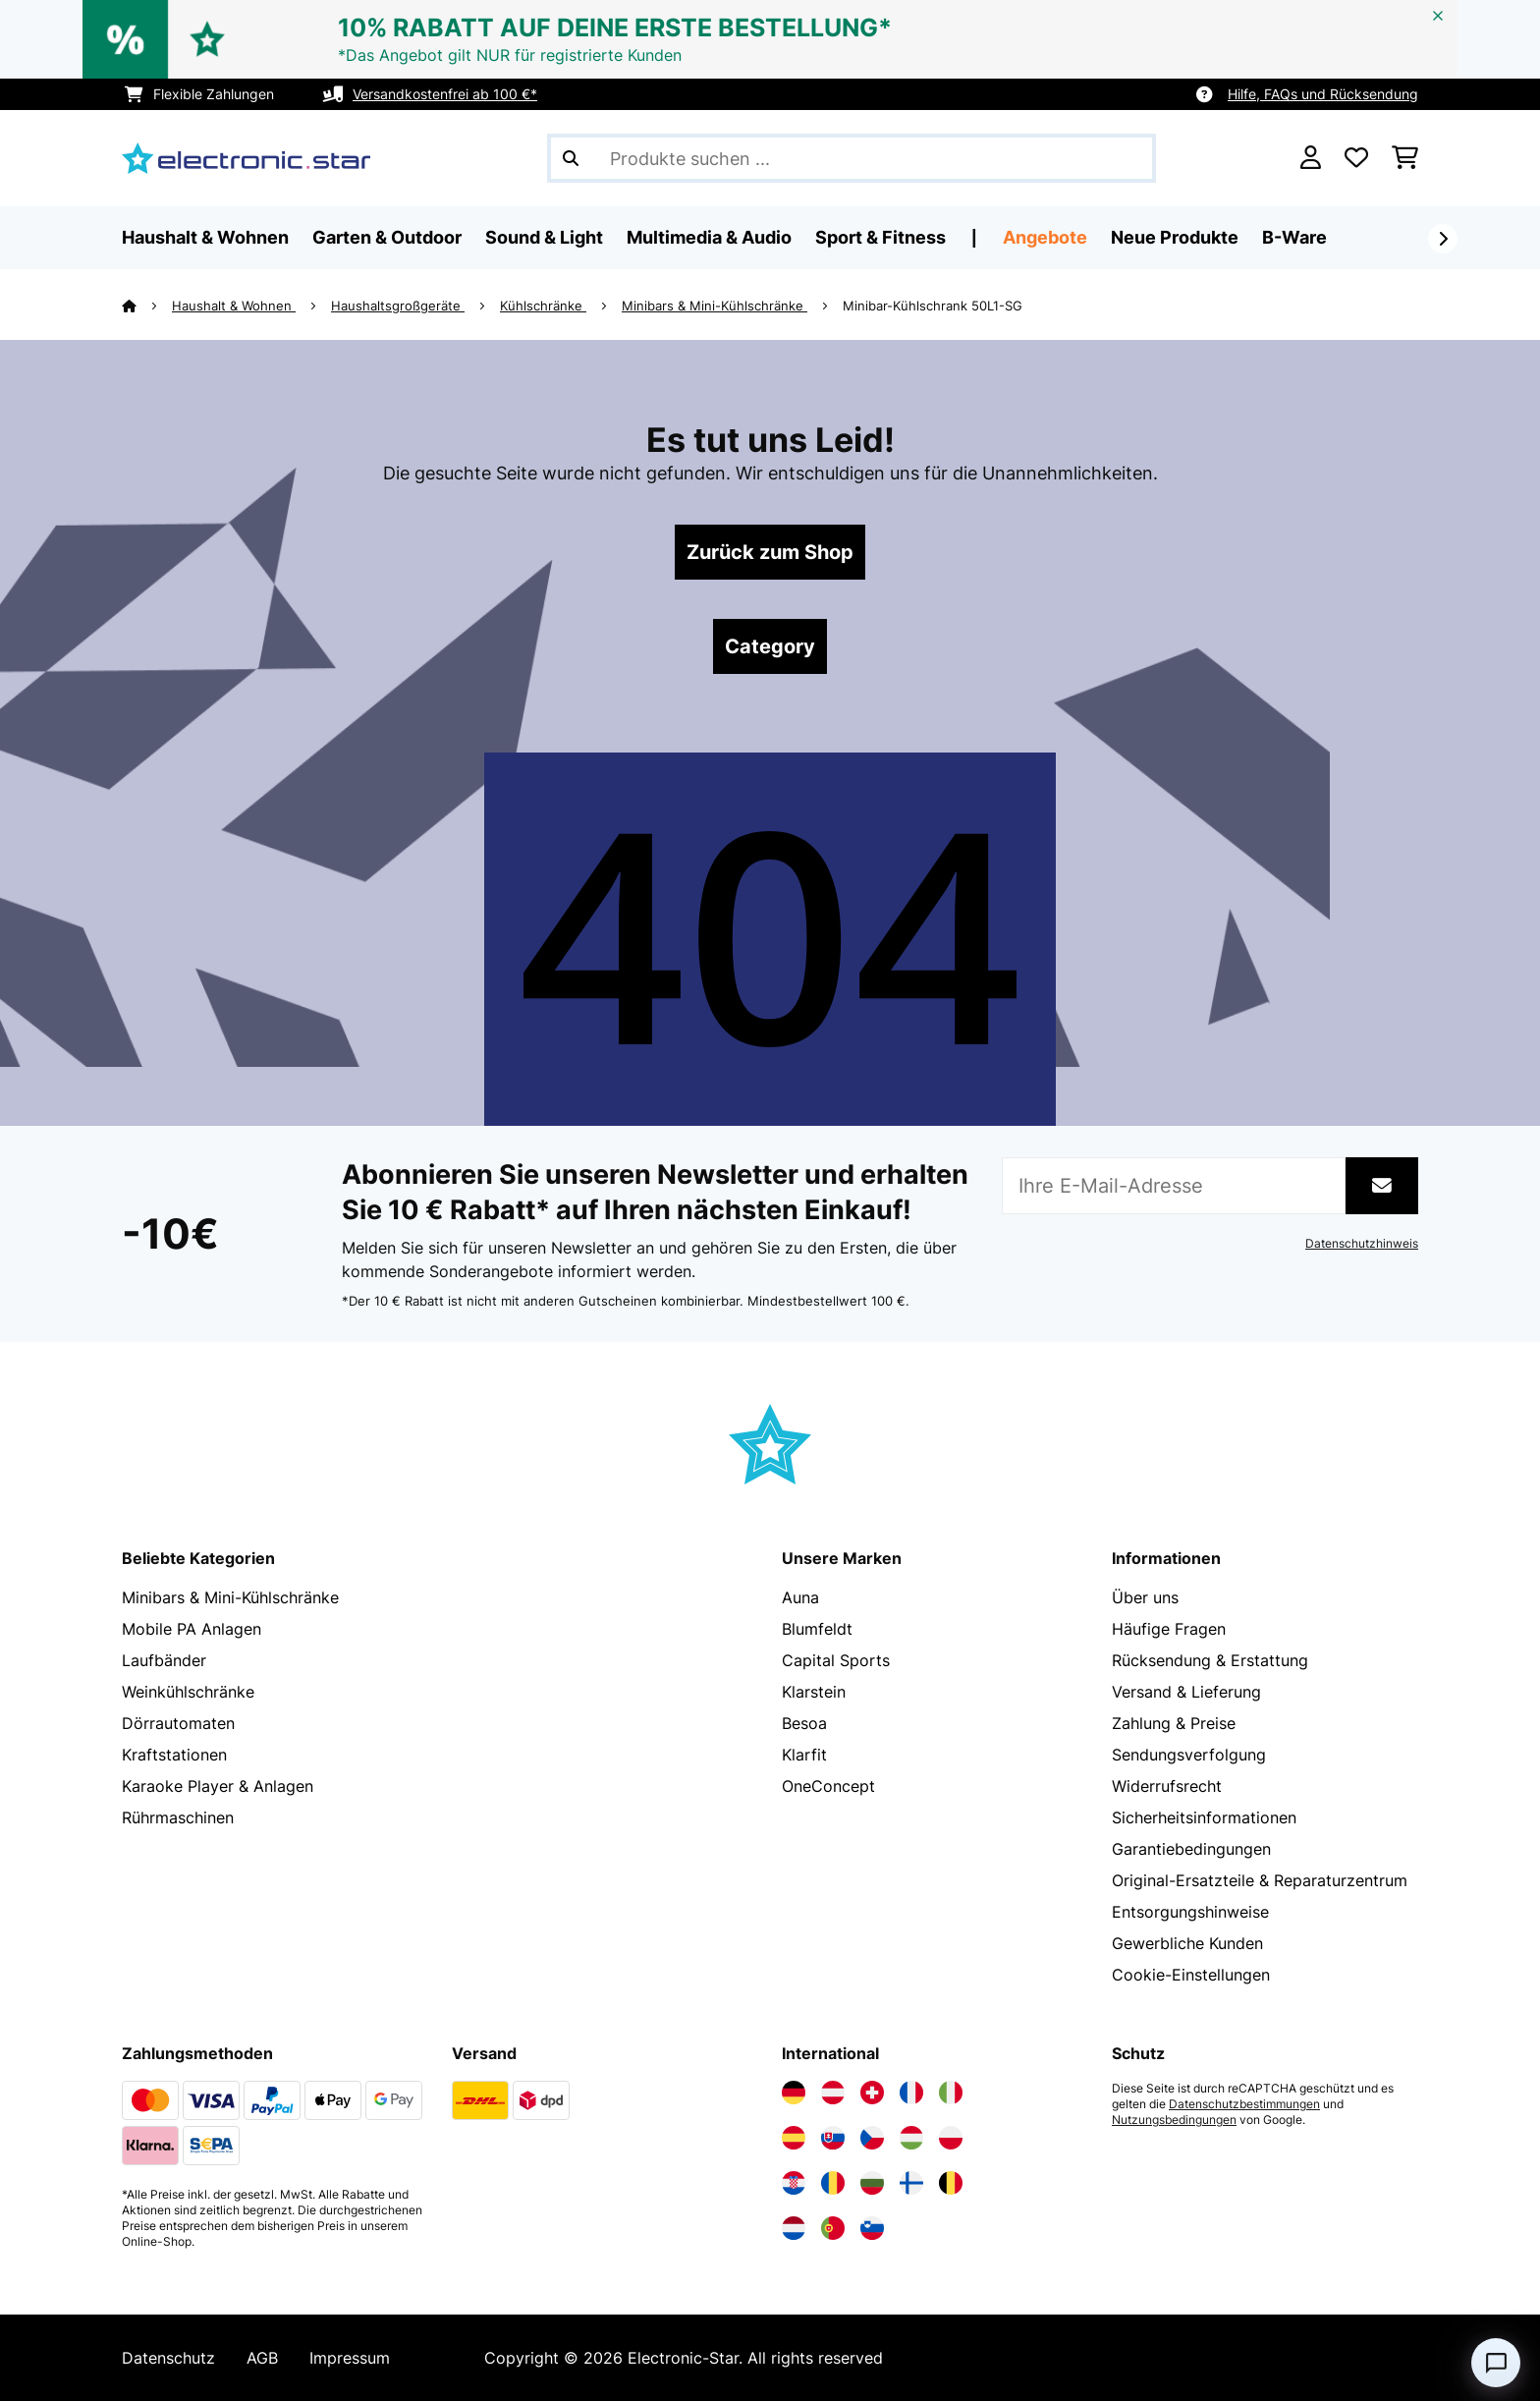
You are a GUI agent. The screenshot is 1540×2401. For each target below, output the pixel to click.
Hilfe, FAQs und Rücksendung (1323, 93)
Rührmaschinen (178, 1817)
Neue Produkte (1174, 237)
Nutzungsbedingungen (1174, 2120)
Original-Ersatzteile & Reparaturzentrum (1259, 1880)
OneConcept (828, 1786)
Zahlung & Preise (1174, 1723)
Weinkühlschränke (188, 1692)
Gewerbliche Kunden (1187, 1943)
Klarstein (814, 1692)
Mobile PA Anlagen (191, 1629)
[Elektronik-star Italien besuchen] (950, 2092)
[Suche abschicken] (570, 158)
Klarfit (804, 1754)
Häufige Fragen (1169, 1629)
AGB (262, 2358)
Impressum (349, 2358)
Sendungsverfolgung (1189, 1754)
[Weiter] (1443, 238)
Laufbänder (164, 1660)
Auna (800, 1597)
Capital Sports (836, 1660)
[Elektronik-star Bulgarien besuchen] (872, 2183)
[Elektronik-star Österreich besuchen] (833, 2092)
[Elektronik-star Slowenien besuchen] (872, 2228)
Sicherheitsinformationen (1204, 1817)
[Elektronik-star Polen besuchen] (950, 2138)
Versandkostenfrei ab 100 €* (445, 93)
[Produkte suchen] (851, 158)
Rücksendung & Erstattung (1210, 1660)
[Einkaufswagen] (1405, 158)
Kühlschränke (543, 305)
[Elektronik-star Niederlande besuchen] (793, 2228)
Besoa (804, 1723)
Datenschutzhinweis (1361, 1244)
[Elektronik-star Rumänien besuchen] (833, 2183)
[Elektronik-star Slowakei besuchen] (833, 2138)
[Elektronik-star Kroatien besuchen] (793, 2183)
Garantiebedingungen (1191, 1849)
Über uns (1145, 1597)
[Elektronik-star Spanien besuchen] (793, 2138)
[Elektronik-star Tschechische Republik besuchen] (872, 2138)
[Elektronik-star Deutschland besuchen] (793, 2092)
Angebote (1045, 237)
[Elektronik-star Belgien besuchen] (950, 2183)
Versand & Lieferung (1186, 1692)
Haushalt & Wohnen (234, 305)
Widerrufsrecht (1167, 1786)
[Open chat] (1495, 2362)
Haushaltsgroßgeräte (398, 305)
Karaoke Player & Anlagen (217, 1786)
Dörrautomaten (178, 1723)
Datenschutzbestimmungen (1244, 2104)
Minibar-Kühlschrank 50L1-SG (932, 305)
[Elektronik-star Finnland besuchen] (911, 2183)
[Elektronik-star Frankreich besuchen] (911, 2092)
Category (770, 646)
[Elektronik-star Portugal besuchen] (833, 2228)
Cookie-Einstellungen (1191, 1974)
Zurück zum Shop (770, 552)
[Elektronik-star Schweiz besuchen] (872, 2092)
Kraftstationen (174, 1754)
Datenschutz (168, 2358)
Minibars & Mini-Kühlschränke (714, 305)
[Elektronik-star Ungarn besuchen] (911, 2138)
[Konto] (1310, 158)
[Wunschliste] (1356, 158)
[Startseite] (147, 305)
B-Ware (1294, 237)
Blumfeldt (817, 1629)
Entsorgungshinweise (1190, 1912)
